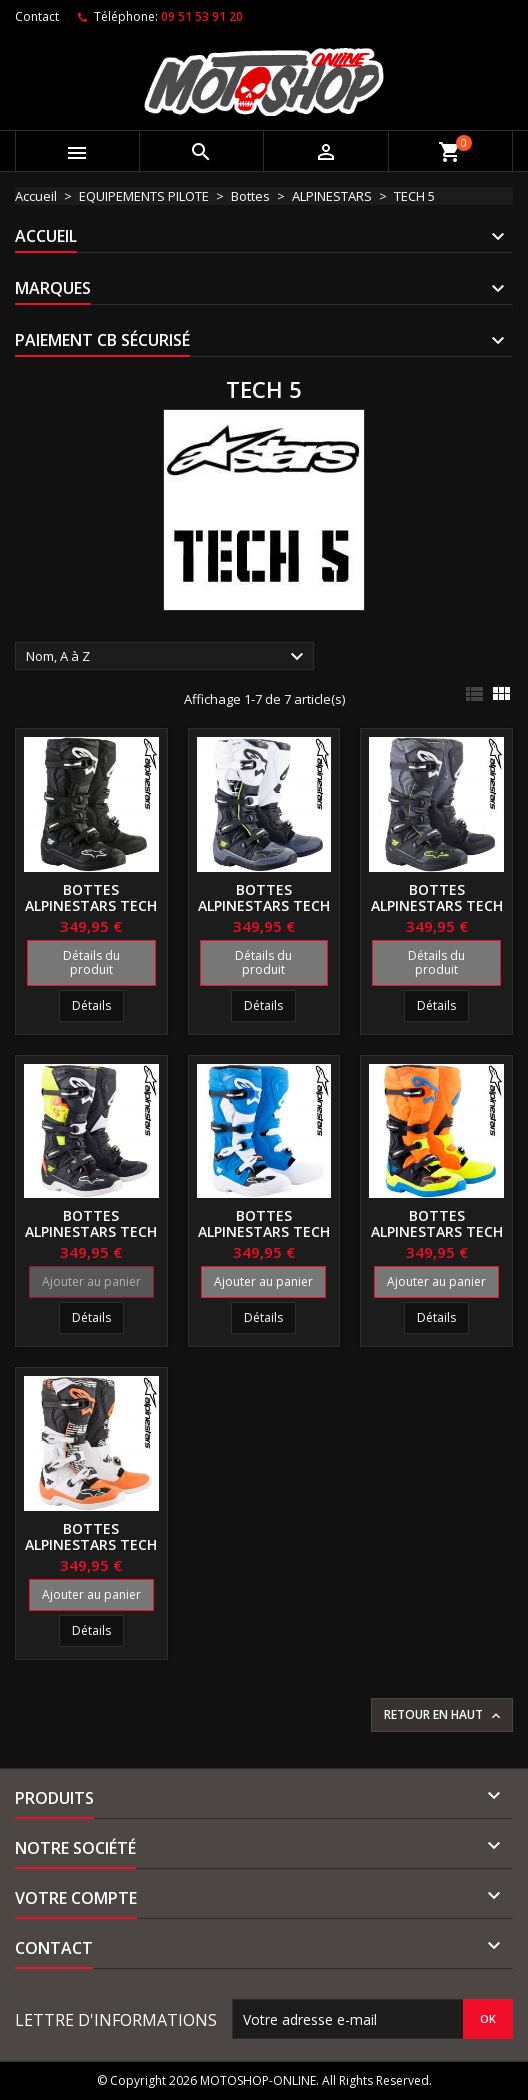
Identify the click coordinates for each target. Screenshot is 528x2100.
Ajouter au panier (91, 1281)
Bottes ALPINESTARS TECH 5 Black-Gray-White (264, 913)
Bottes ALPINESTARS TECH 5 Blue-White (264, 1231)
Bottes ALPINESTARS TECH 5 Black (91, 905)
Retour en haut (444, 1715)
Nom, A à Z (167, 657)
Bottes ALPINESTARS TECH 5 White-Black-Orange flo (91, 1552)
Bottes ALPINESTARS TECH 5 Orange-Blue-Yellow (437, 1239)
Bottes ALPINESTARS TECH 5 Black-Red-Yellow (91, 1239)
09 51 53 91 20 (202, 16)
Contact (37, 16)
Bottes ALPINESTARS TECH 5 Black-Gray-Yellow (437, 913)
